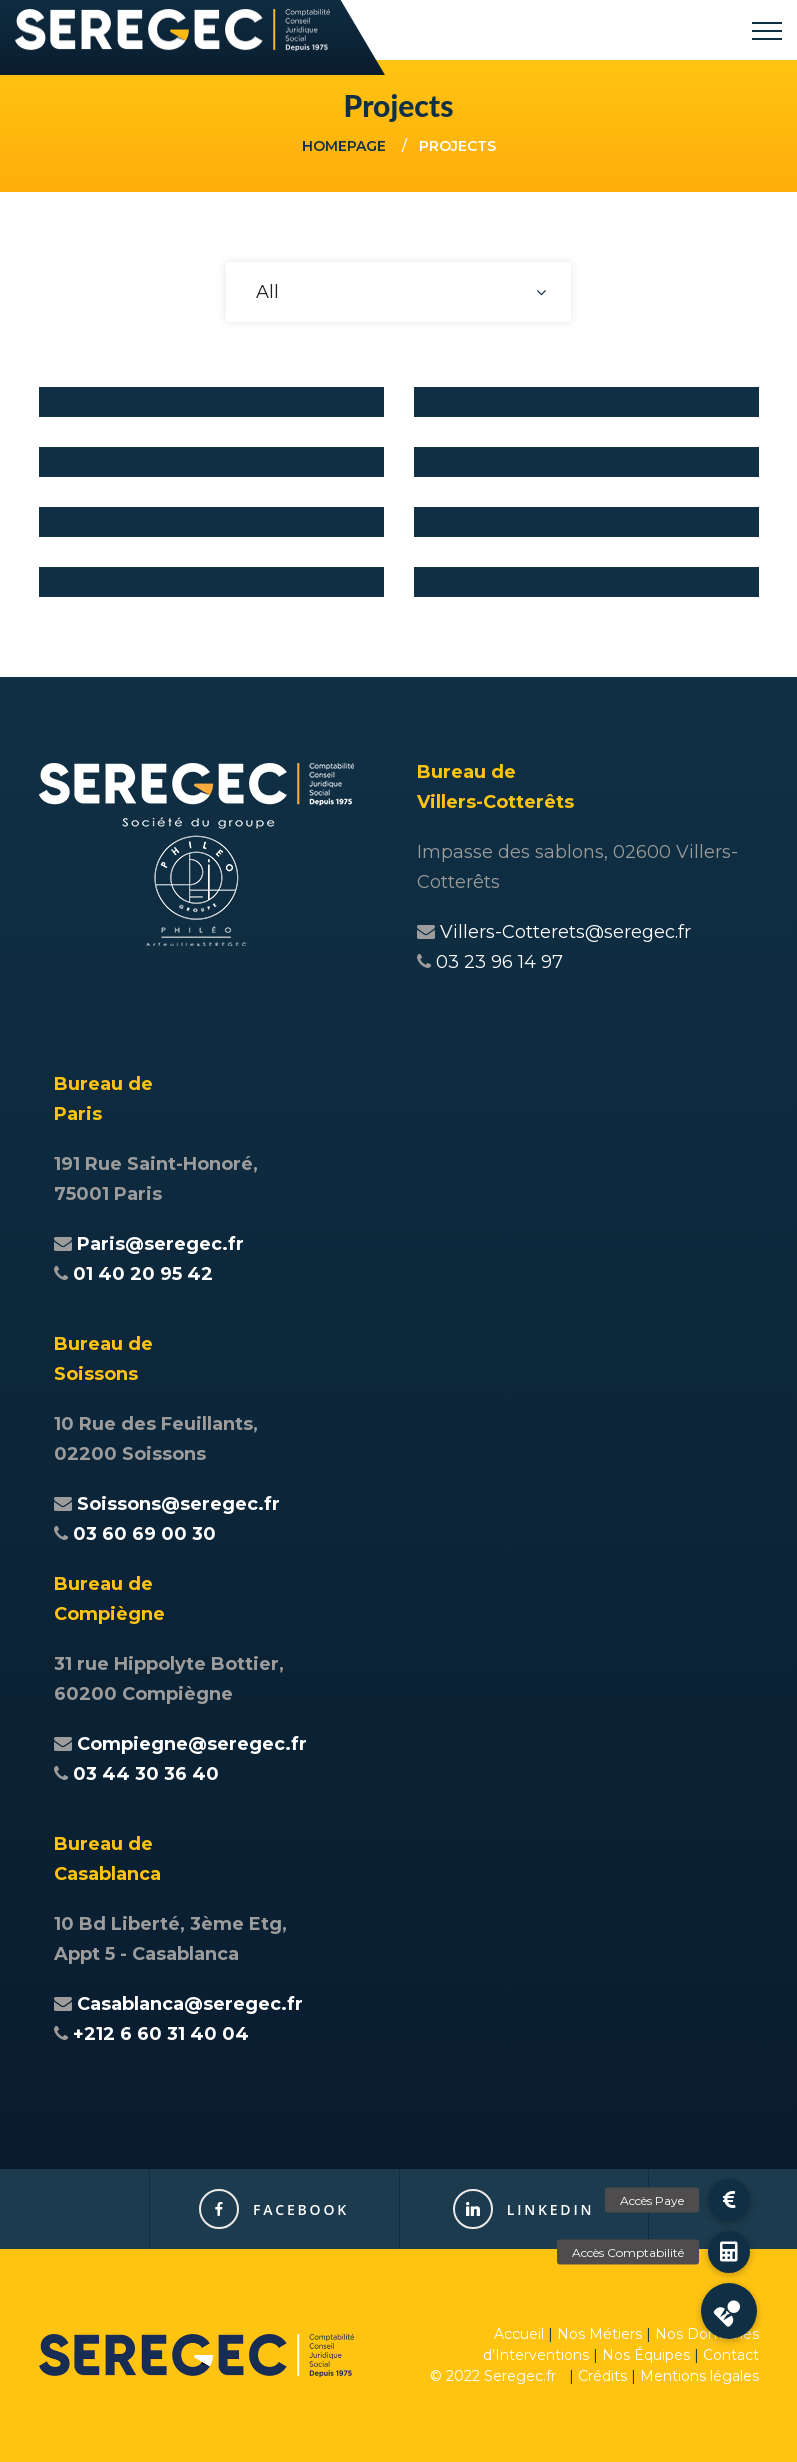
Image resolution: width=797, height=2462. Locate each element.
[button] (729, 2311)
